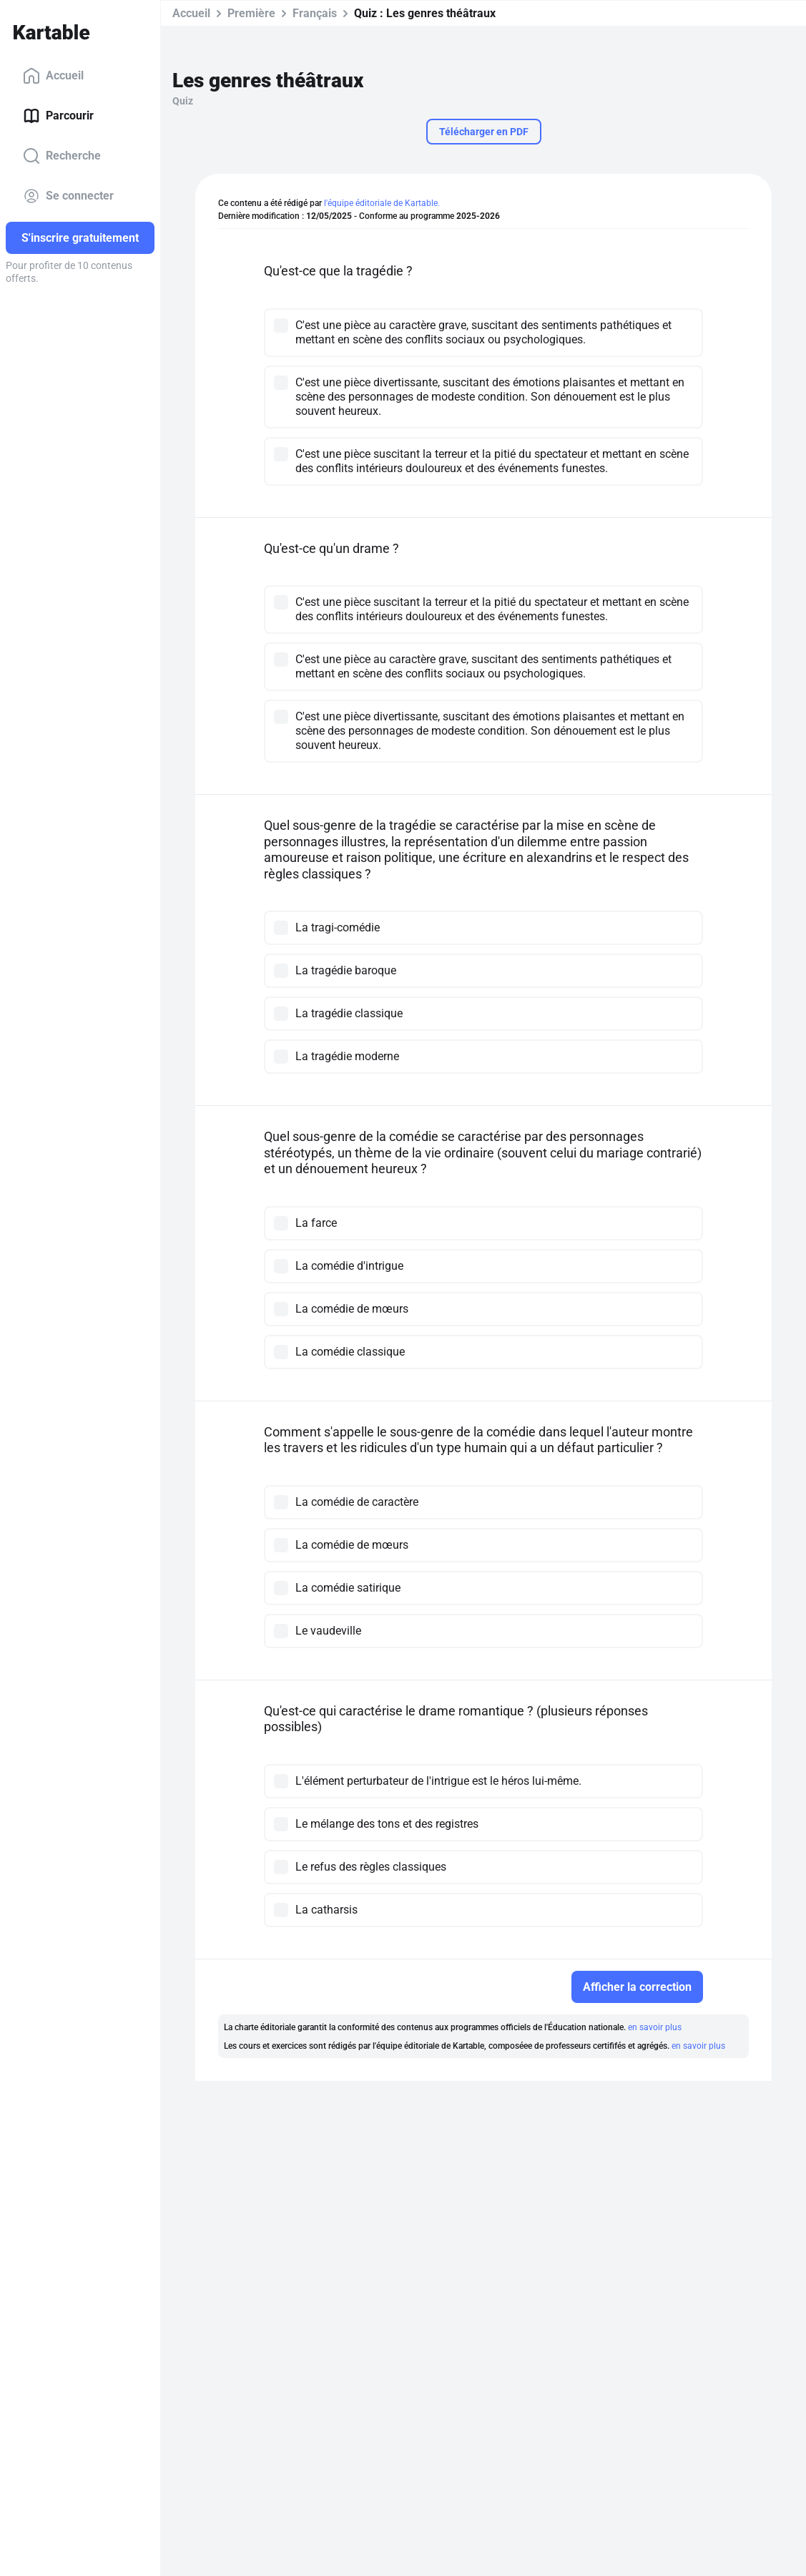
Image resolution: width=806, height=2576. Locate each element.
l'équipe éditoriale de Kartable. (382, 203)
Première (251, 13)
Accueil (53, 75)
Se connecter (68, 196)
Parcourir (58, 115)
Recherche (62, 156)
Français (315, 13)
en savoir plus (655, 2027)
